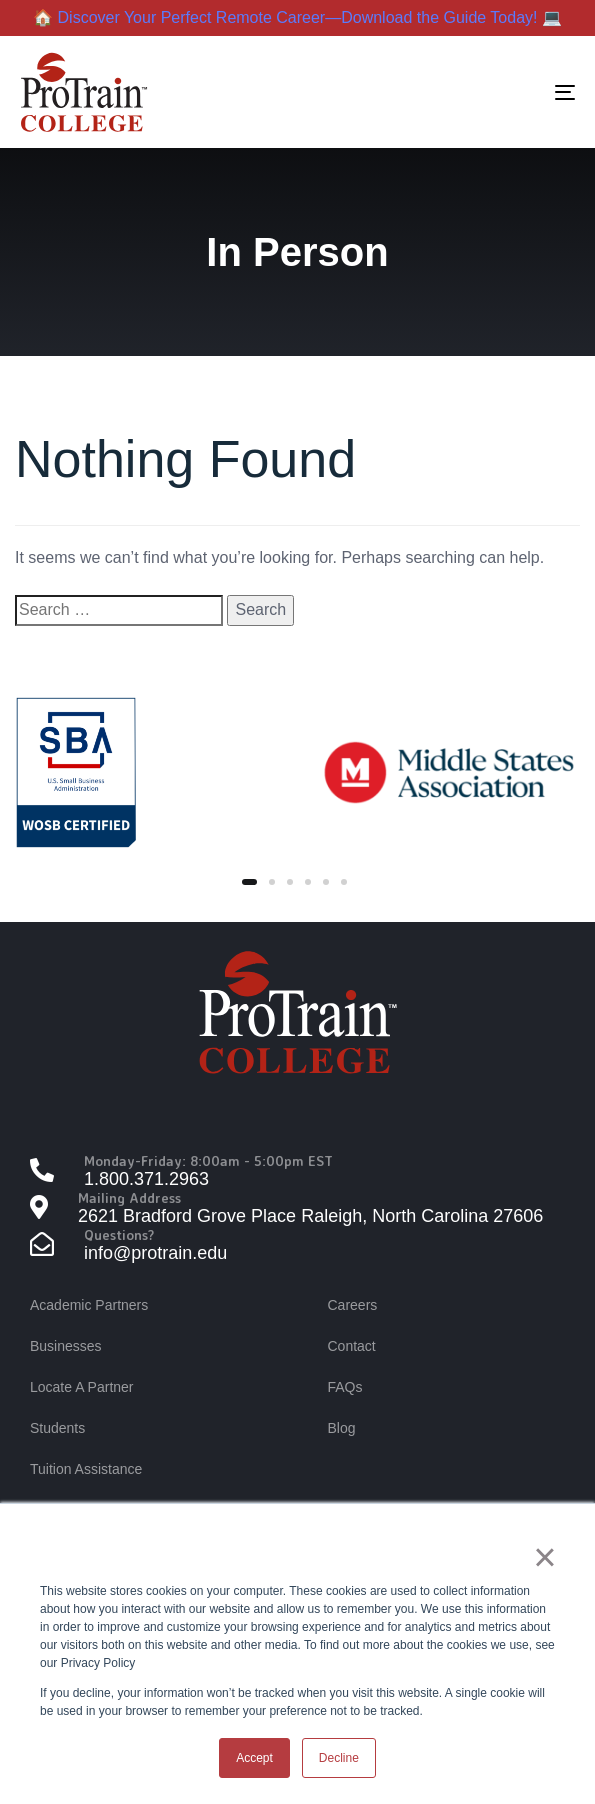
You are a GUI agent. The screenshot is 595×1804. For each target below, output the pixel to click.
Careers (353, 1305)
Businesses (66, 1346)
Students (57, 1428)
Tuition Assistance (86, 1469)
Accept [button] (254, 1758)
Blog (342, 1428)
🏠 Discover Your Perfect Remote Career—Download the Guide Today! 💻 (297, 17)
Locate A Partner (82, 1387)
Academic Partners (89, 1305)
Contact (352, 1346)
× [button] (544, 1557)
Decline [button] (339, 1758)
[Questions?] (297, 1246)
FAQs (345, 1387)
